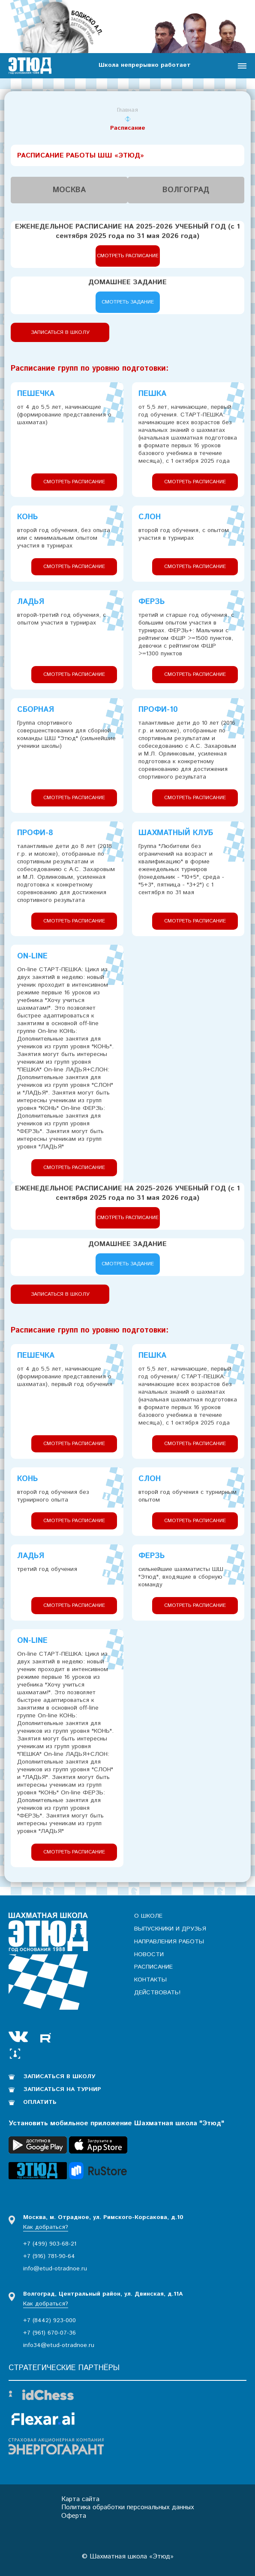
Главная (127, 110)
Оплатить (40, 2102)
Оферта (72, 2515)
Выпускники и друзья (170, 1928)
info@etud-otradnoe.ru (55, 2268)
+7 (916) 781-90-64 (49, 2256)
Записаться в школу (60, 332)
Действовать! (157, 1992)
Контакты (150, 1980)
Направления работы (169, 1941)
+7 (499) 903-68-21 (49, 2243)
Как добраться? (45, 2226)
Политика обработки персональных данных (128, 2507)
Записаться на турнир (62, 2089)
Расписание (153, 1967)
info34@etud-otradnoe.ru (58, 2345)
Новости (149, 1954)
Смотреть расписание (128, 255)
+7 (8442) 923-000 (49, 2320)
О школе (148, 1915)
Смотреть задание (128, 301)
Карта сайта (79, 2498)
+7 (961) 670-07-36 (49, 2332)
